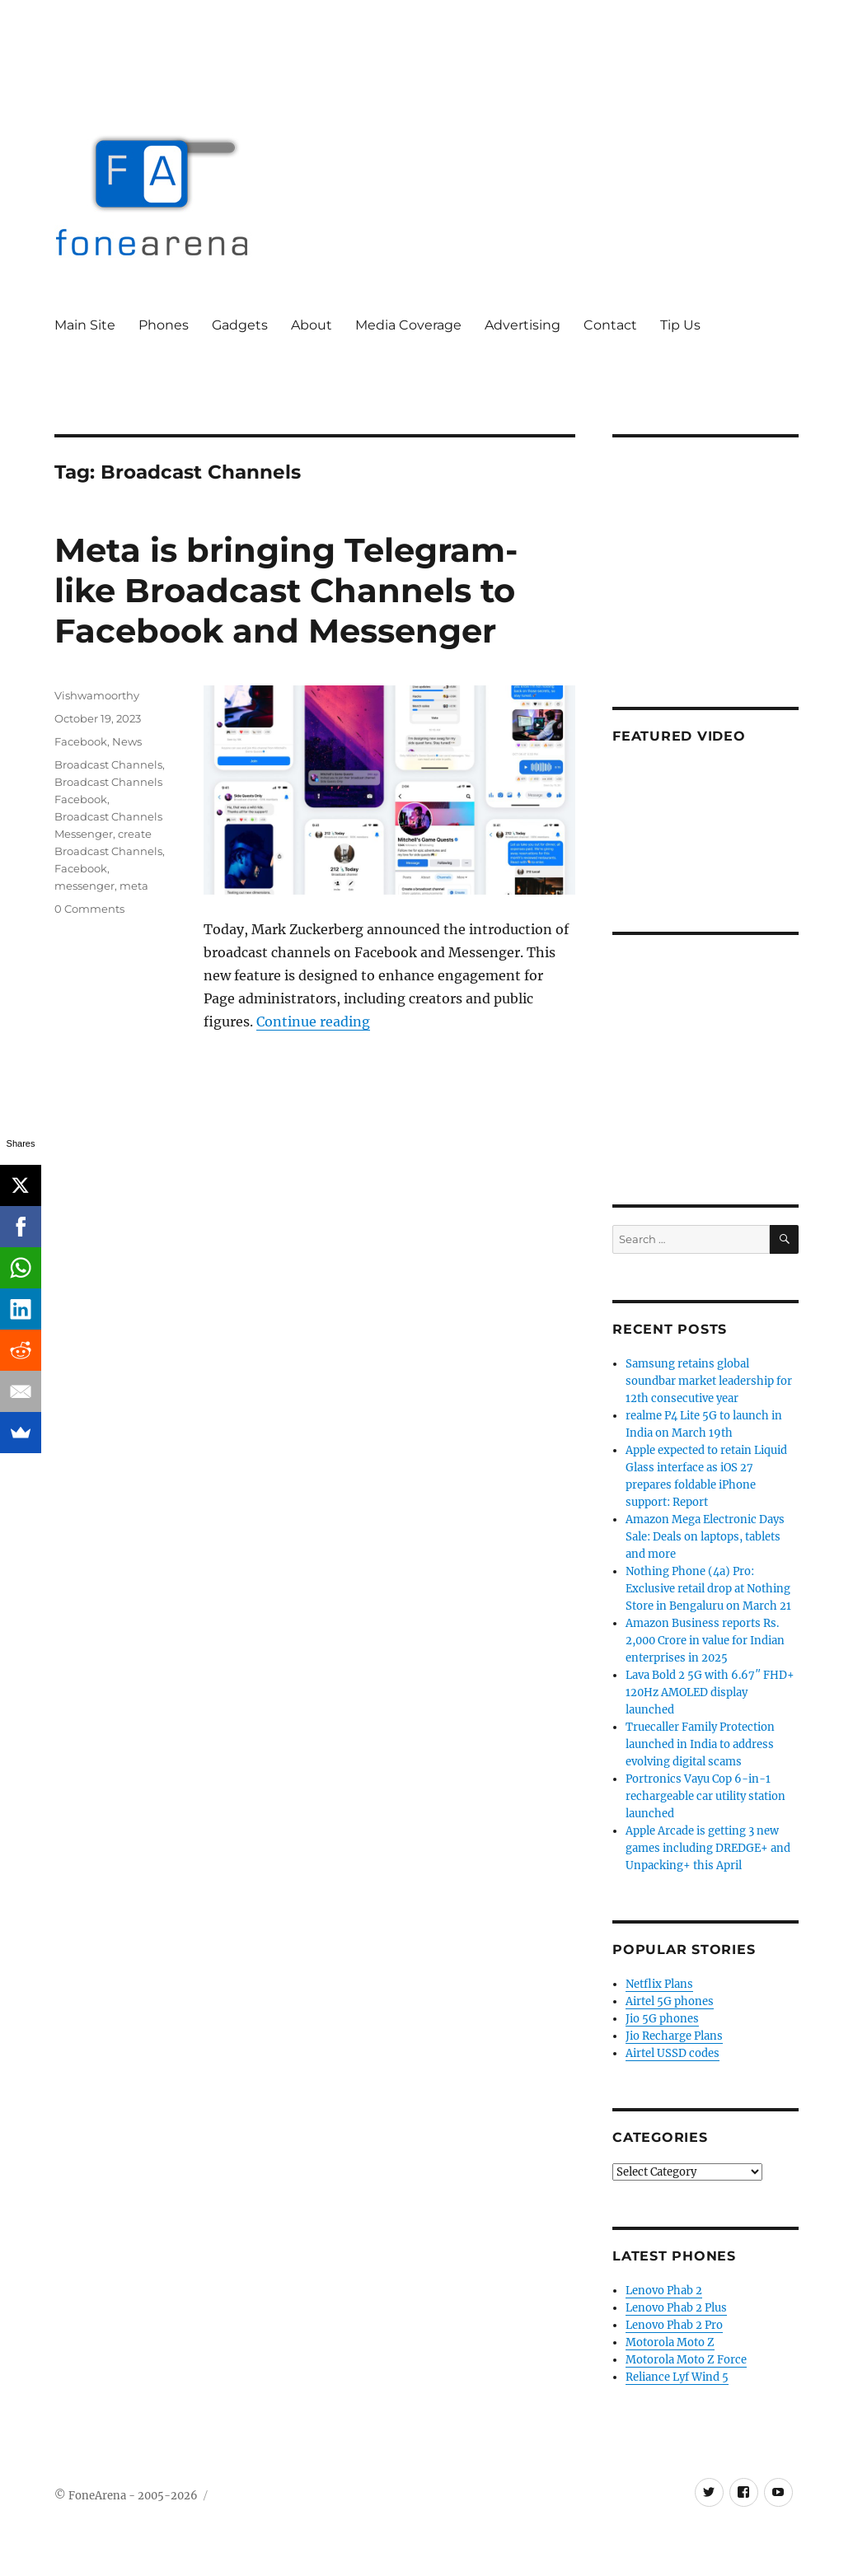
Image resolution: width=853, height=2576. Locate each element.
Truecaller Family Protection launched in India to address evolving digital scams (700, 1744)
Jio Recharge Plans (674, 2036)
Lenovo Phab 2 (664, 2291)
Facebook (80, 741)
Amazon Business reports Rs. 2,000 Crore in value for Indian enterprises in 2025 (705, 1640)
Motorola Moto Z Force (686, 2360)
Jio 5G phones (662, 2019)
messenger (84, 885)
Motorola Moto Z (670, 2342)
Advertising (522, 325)
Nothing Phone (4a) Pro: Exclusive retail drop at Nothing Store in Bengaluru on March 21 (708, 1588)
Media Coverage (408, 325)
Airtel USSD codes (672, 2053)
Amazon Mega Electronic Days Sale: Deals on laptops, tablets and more (705, 1536)
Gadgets (240, 325)
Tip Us (680, 325)
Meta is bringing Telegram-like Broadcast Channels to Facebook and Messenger (286, 590)
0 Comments (89, 908)
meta (134, 885)
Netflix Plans (659, 1984)
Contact (610, 325)
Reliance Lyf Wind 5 (677, 2377)
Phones (163, 325)
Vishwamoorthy (96, 695)
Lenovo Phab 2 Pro (674, 2325)
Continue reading (313, 1021)
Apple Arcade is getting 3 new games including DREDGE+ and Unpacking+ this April (708, 1848)
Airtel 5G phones (670, 2001)
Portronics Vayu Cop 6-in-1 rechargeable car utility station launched (705, 1796)
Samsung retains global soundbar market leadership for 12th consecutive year (709, 1381)
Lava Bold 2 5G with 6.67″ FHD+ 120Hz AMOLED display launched (710, 1692)
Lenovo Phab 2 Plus (676, 2308)
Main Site (84, 325)
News (127, 741)
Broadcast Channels (108, 764)
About (311, 325)
